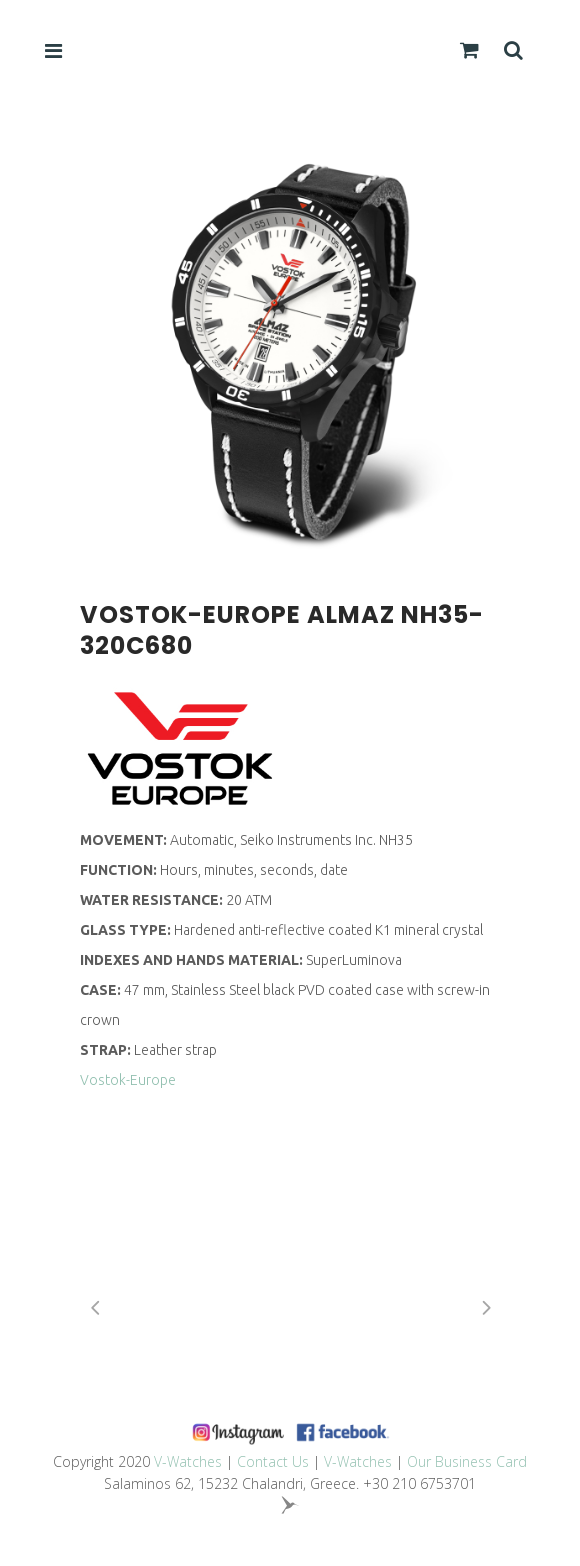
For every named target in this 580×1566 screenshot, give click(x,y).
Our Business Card (467, 1461)
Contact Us (273, 1461)
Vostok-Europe (128, 1080)
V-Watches (188, 1461)
